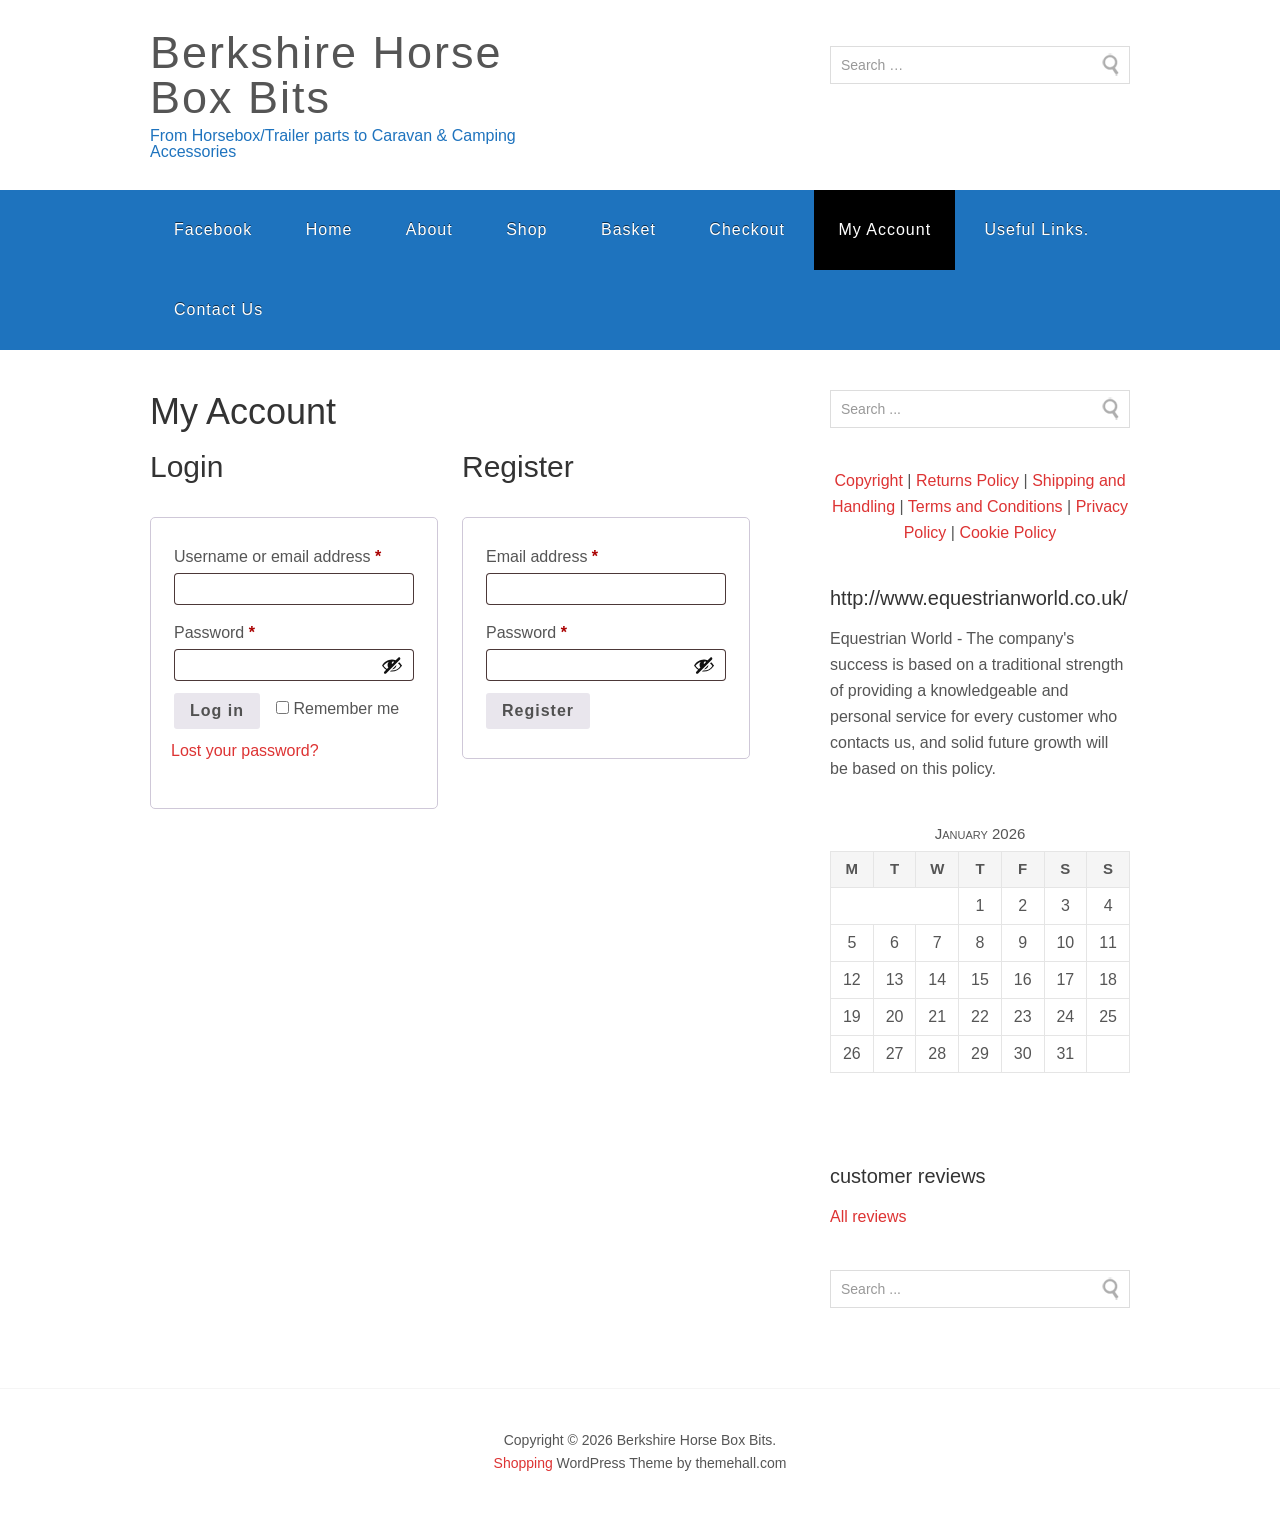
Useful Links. (1037, 229)
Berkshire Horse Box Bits (326, 75)
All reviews (868, 1216)
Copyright (868, 480)
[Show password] (392, 665)
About (429, 229)
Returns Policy (967, 480)
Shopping (523, 1463)
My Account (884, 229)
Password (246, 629)
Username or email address (294, 553)
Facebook (213, 229)
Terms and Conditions (985, 506)
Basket (628, 229)
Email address (574, 553)
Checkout (747, 229)
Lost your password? (245, 750)
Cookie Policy (1007, 532)
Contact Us (218, 309)
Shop (526, 229)
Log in (217, 710)
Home (329, 229)
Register (538, 710)
